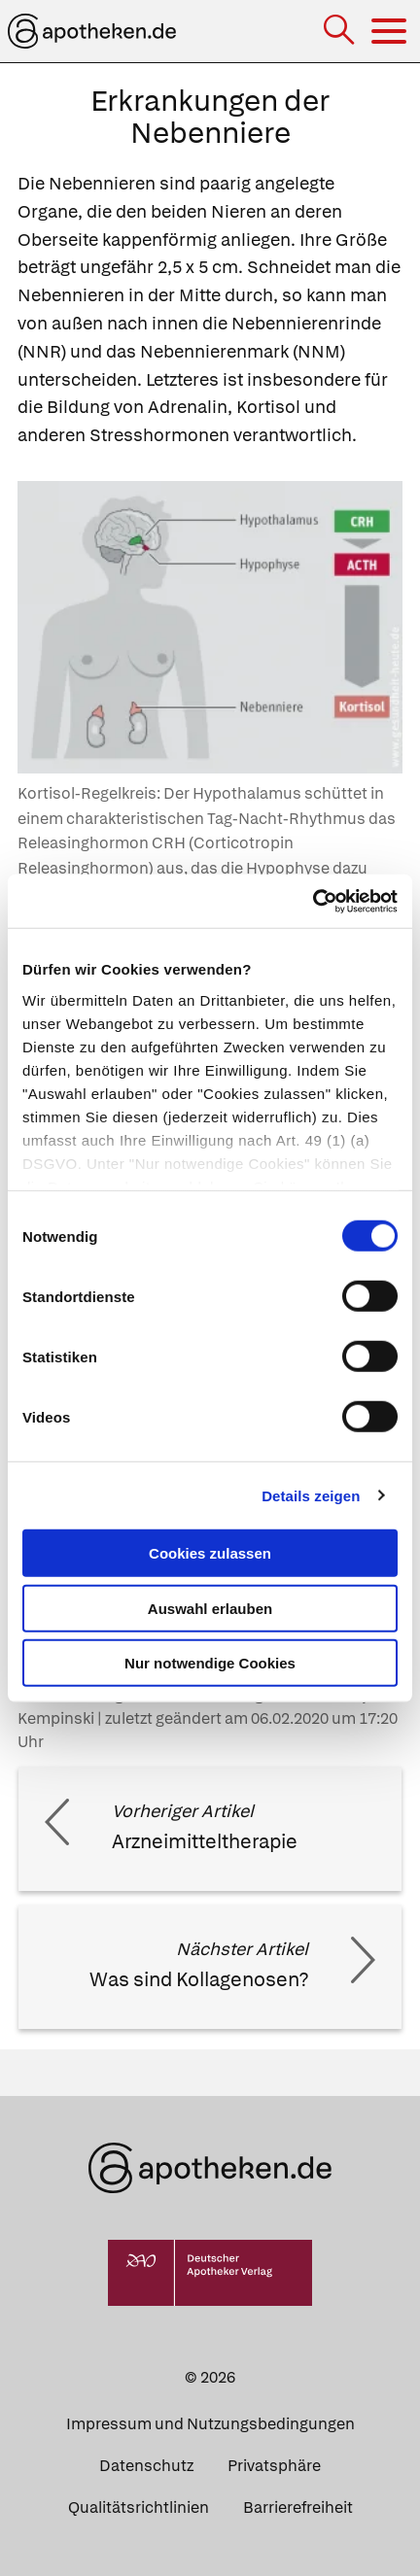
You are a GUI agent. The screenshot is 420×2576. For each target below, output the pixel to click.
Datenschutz (146, 2466)
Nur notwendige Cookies (210, 1663)
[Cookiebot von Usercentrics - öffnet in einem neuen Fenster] (313, 900)
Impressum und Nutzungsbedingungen (210, 2424)
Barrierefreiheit (298, 2507)
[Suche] (341, 32)
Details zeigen (311, 1495)
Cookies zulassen (210, 1553)
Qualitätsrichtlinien (138, 2507)
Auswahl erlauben (210, 1607)
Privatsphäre (274, 2466)
